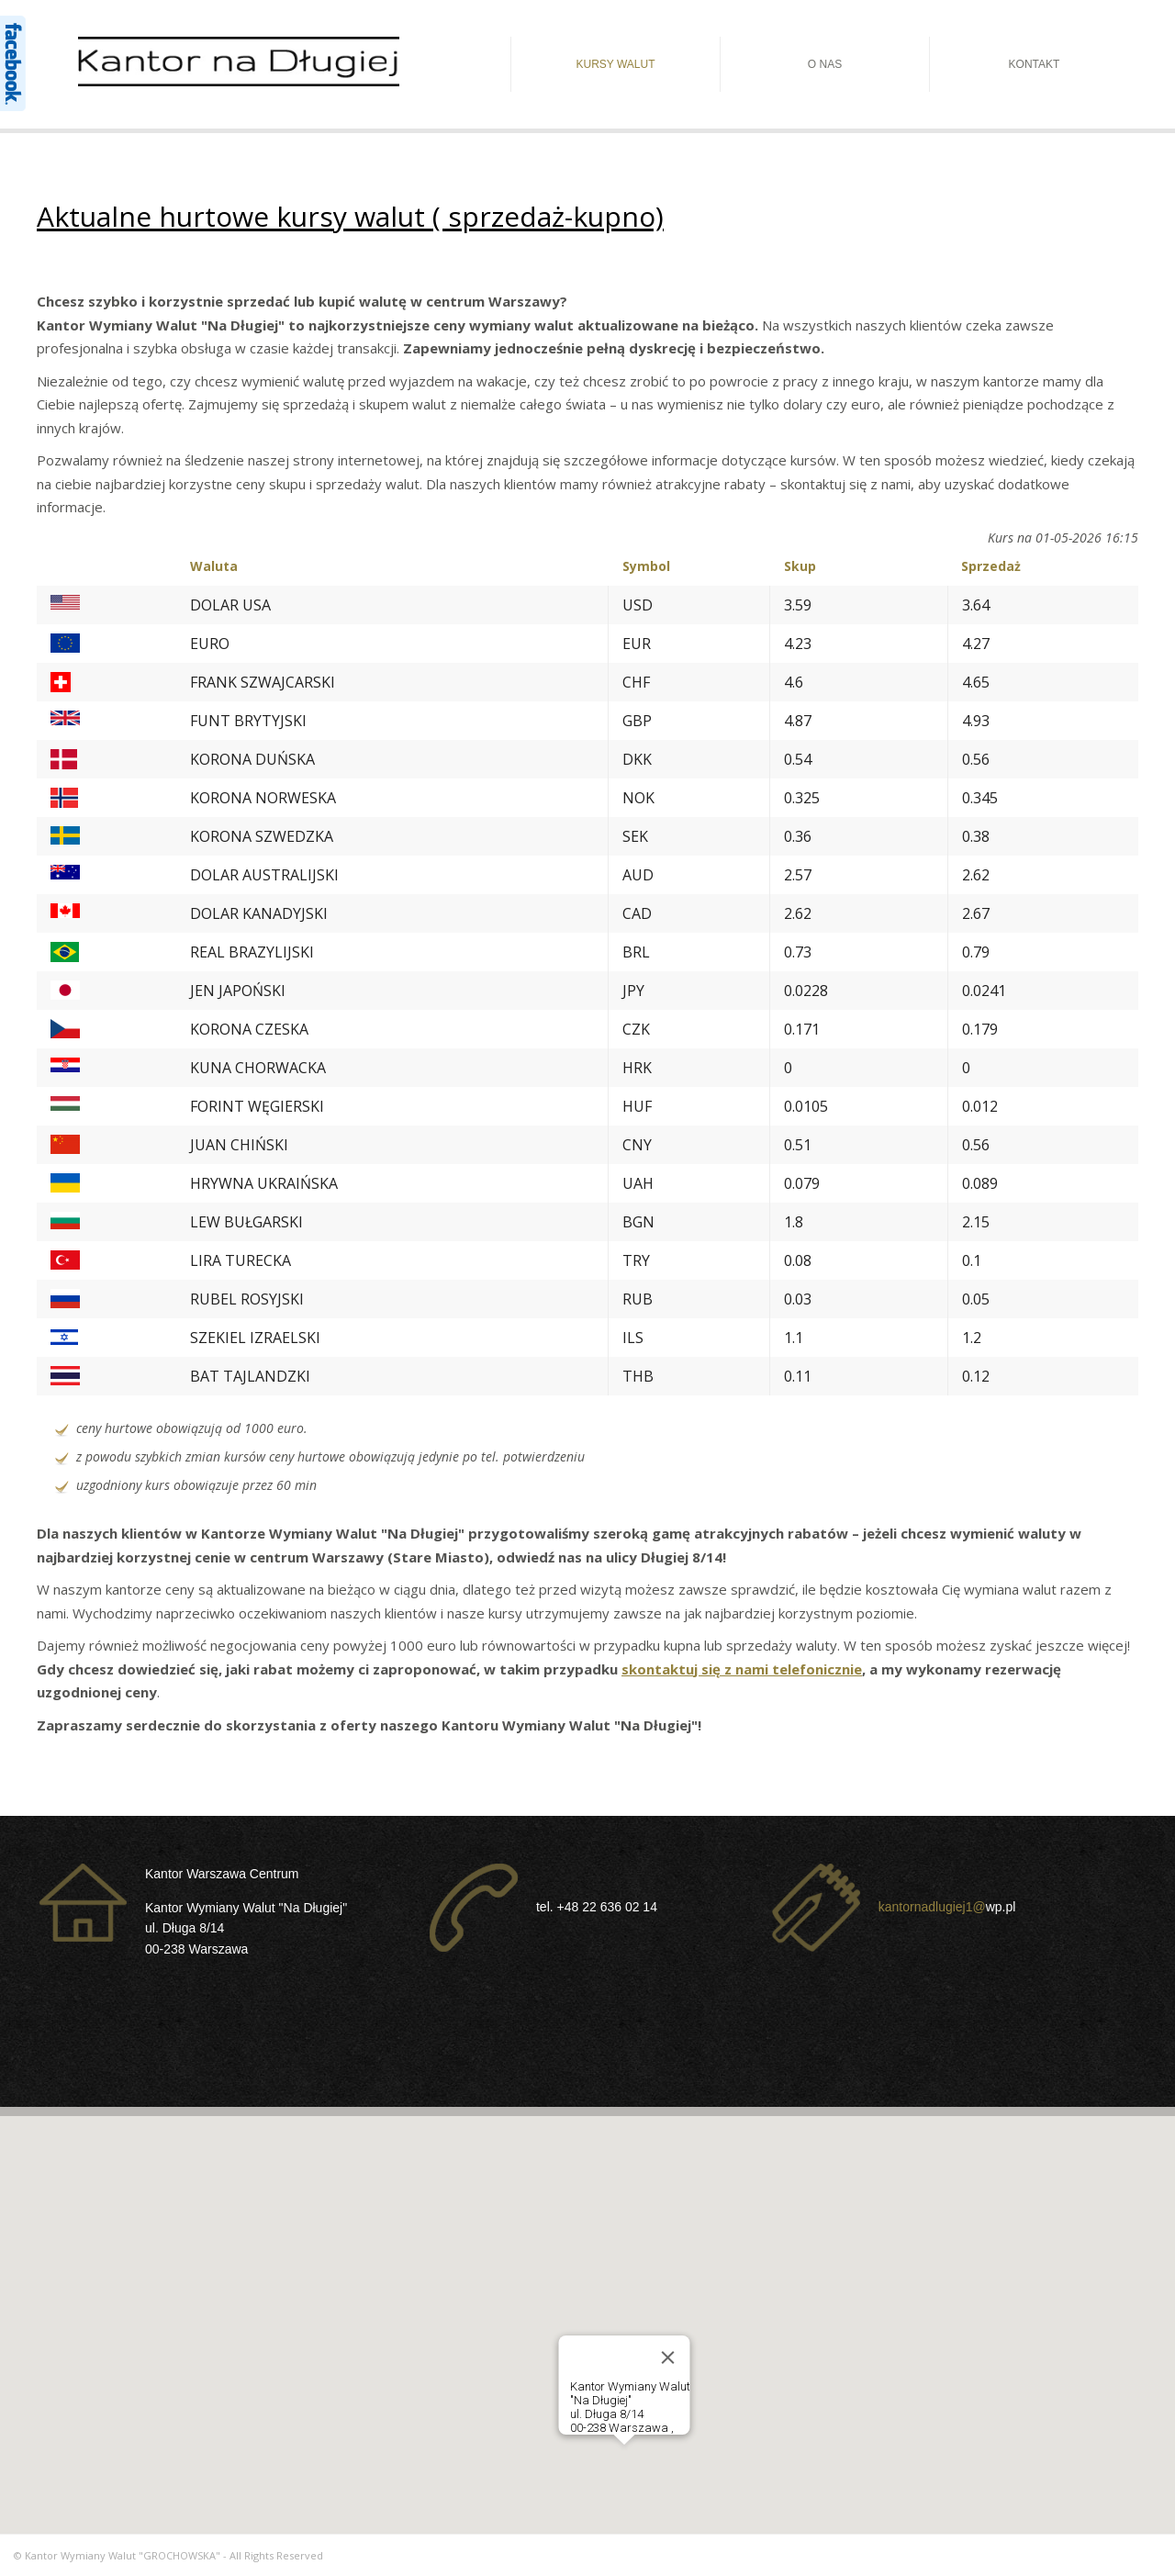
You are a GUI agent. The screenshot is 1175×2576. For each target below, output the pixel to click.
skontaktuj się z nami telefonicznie (741, 1669)
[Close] (668, 2357)
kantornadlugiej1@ (932, 1905)
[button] (624, 2462)
